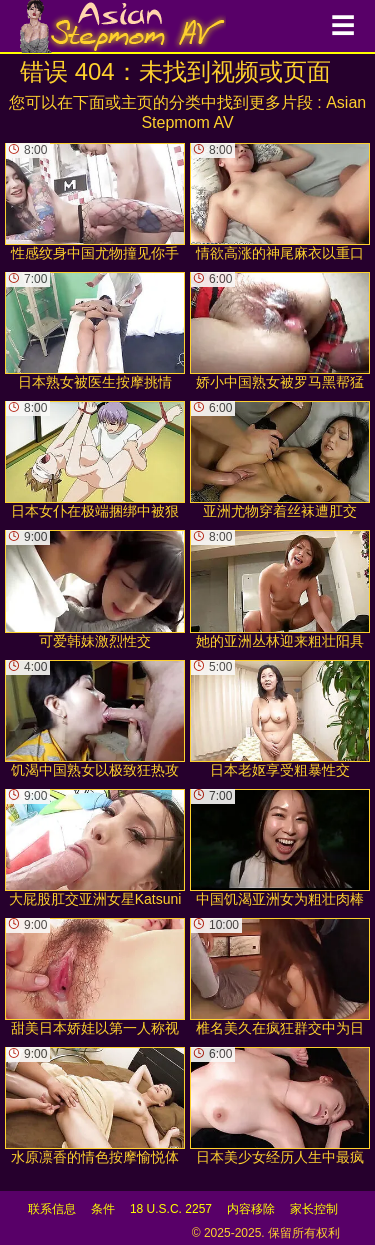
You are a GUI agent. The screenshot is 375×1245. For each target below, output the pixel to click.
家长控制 (314, 1209)
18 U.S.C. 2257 (171, 1209)
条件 (103, 1209)
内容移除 (251, 1209)
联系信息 (52, 1209)
